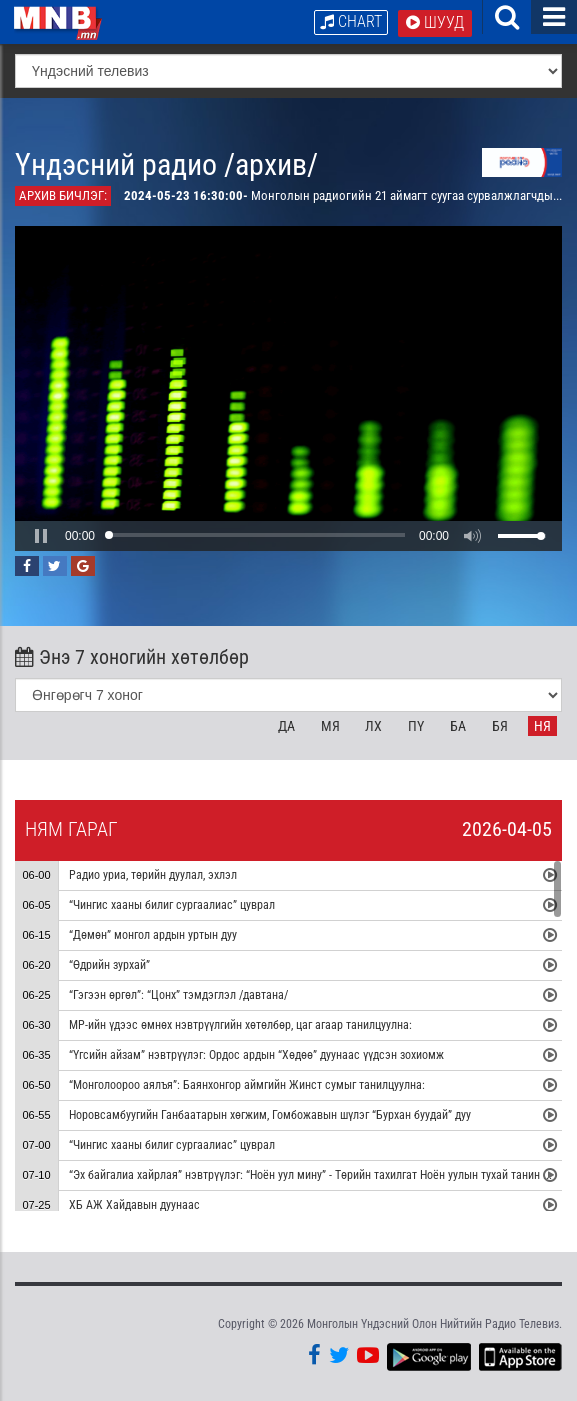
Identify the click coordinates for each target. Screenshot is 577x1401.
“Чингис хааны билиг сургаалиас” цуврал (172, 905)
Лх (373, 726)
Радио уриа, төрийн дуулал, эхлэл (153, 875)
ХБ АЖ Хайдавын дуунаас (134, 1205)
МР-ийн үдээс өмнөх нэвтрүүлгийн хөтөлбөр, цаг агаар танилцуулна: (240, 1025)
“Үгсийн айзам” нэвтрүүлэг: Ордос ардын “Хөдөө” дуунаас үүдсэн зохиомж (258, 1055)
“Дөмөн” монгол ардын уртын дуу (153, 935)
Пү (416, 726)
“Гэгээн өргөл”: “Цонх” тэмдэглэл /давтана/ (178, 995)
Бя (500, 726)
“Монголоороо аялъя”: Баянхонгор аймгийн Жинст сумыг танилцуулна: (247, 1085)
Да (286, 726)
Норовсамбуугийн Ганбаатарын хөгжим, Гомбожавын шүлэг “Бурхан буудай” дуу (270, 1115)
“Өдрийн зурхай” (109, 965)
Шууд (435, 22)
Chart (351, 21)
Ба (458, 726)
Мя (330, 726)
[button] (41, 536)
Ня (542, 726)
